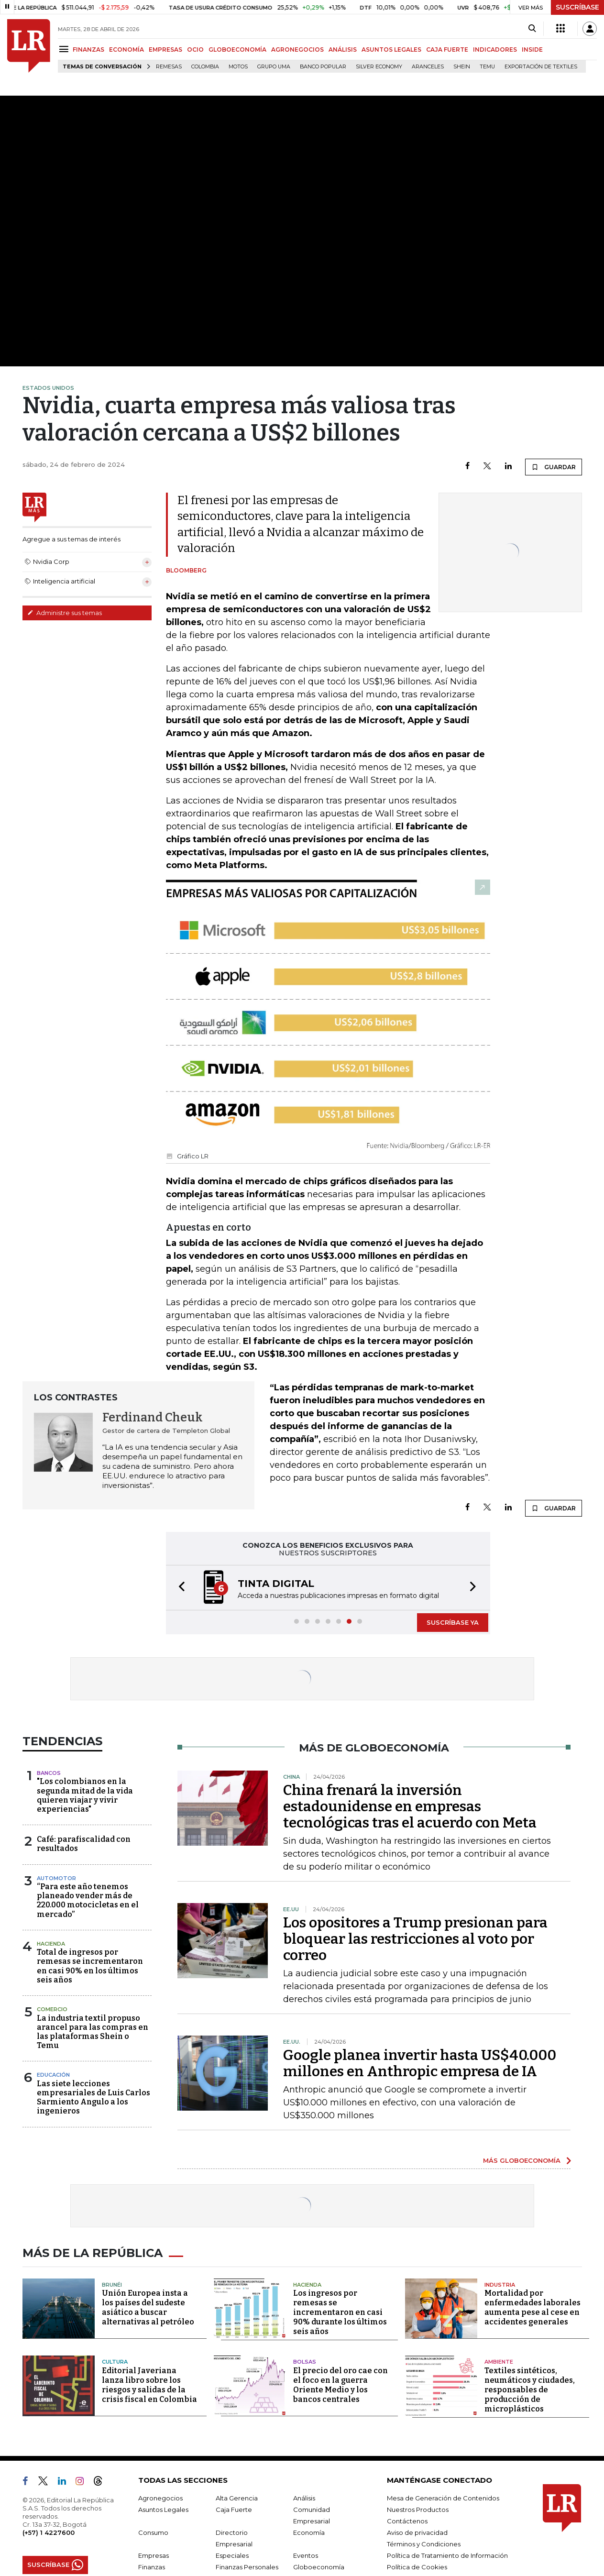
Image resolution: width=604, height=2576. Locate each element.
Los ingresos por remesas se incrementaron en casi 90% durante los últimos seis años (340, 2312)
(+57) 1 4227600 (48, 2532)
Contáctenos (407, 2521)
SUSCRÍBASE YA (453, 1622)
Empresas (153, 2555)
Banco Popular (323, 67)
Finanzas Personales (247, 2567)
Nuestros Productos (418, 2509)
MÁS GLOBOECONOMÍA (521, 2160)
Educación (53, 2074)
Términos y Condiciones (424, 2544)
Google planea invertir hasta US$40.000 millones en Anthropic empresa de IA (419, 2063)
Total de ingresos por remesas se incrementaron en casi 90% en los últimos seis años (90, 1966)
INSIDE (532, 49)
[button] (179, 1587)
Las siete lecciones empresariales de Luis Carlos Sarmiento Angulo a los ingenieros (93, 2097)
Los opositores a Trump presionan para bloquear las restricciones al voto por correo (415, 1939)
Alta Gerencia (237, 2498)
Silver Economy (379, 67)
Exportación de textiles (541, 67)
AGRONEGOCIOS (297, 49)
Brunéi (112, 2284)
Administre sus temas (64, 612)
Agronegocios (160, 2498)
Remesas (169, 67)
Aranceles (428, 67)
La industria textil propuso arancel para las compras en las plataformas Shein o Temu (92, 2032)
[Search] (532, 28)
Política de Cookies (417, 2567)
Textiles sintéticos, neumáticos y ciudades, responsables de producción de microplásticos (529, 2389)
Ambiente (498, 2361)
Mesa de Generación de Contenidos (443, 2498)
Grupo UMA (273, 67)
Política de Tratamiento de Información (447, 2555)
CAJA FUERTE (447, 49)
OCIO (195, 49)
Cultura (115, 2361)
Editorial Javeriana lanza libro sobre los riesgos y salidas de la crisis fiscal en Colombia (149, 2385)
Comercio (52, 2009)
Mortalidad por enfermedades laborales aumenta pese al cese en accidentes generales (532, 2307)
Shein (461, 67)
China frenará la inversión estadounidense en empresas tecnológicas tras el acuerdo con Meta (410, 1806)
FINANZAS (88, 49)
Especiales (232, 2555)
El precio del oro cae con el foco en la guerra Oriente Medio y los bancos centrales (340, 2385)
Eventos (305, 2555)
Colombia (205, 67)
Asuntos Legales (163, 2509)
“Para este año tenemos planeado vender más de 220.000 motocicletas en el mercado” (88, 1900)
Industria (499, 2284)
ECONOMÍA (126, 49)
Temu (487, 67)
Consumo (153, 2532)
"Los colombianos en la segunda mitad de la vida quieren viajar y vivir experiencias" (85, 1795)
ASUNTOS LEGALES (391, 49)
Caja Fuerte (234, 2509)
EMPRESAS (165, 49)
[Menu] (65, 49)
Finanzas (151, 2567)
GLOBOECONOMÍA (237, 49)
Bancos (49, 1773)
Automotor (56, 1878)
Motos (238, 67)
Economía (309, 2532)
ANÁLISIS (343, 49)
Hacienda (51, 1943)
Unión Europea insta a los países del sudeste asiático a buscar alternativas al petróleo (148, 2307)
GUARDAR (553, 467)
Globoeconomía (318, 2567)
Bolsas (304, 2361)
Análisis (304, 2498)
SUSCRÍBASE (577, 7)
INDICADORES (495, 49)
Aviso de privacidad (417, 2532)
